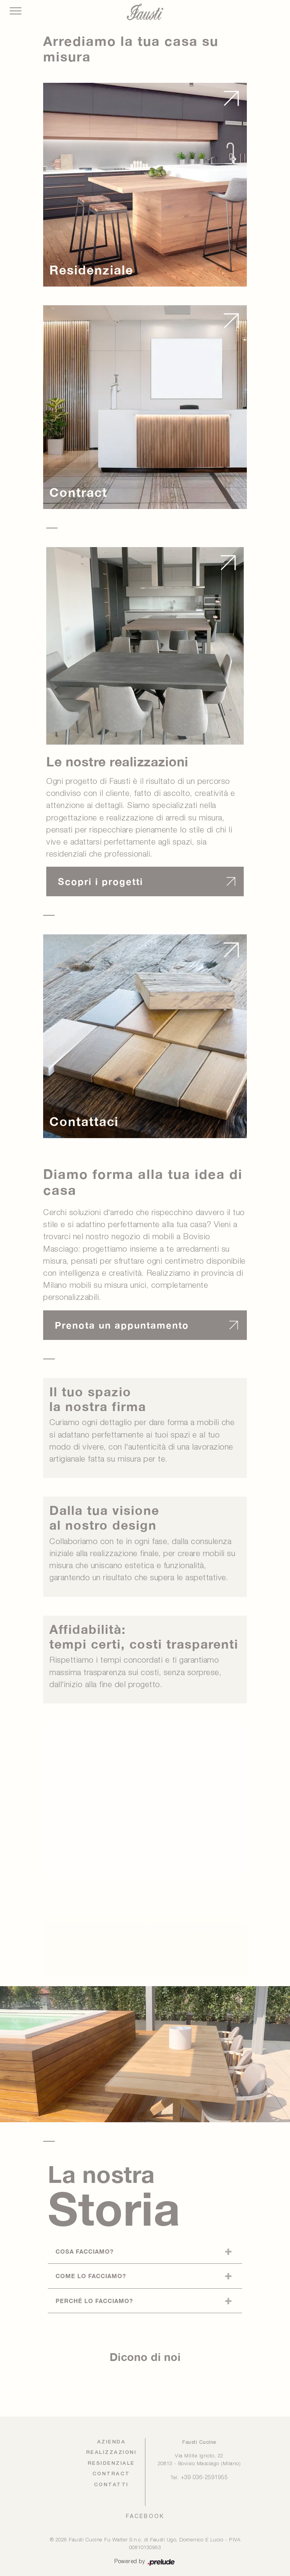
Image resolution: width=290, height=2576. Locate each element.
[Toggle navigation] (15, 11)
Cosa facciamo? (85, 2251)
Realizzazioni (111, 2452)
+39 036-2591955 (204, 2477)
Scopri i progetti (100, 881)
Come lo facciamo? (91, 2275)
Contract (111, 2474)
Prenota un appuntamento (122, 1325)
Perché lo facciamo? (94, 2300)
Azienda (111, 2442)
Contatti (111, 2485)
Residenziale (111, 2463)
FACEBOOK (145, 2516)
